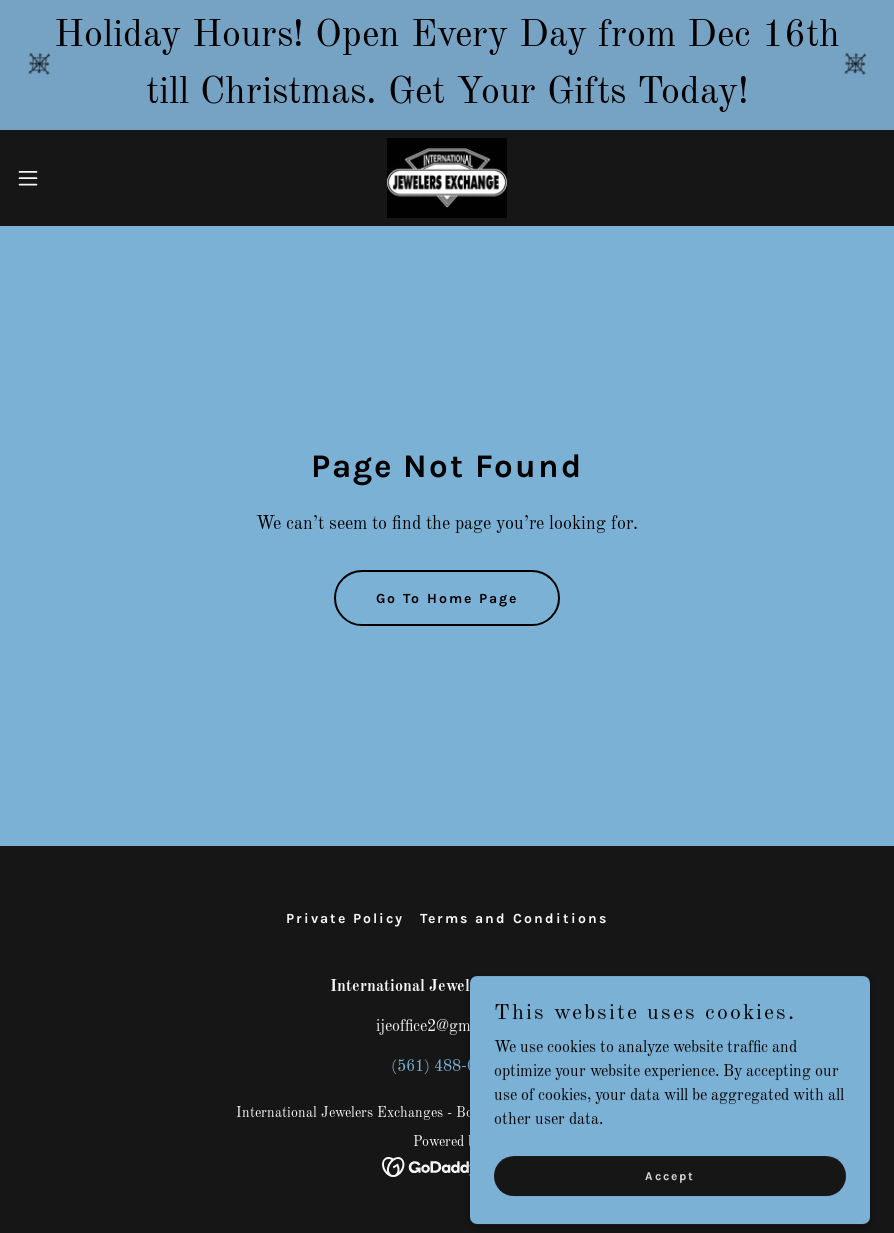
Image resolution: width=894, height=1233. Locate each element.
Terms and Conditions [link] (514, 918)
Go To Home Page (447, 598)
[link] (447, 178)
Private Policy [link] (345, 918)
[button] (74, 178)
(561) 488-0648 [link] (447, 1067)
